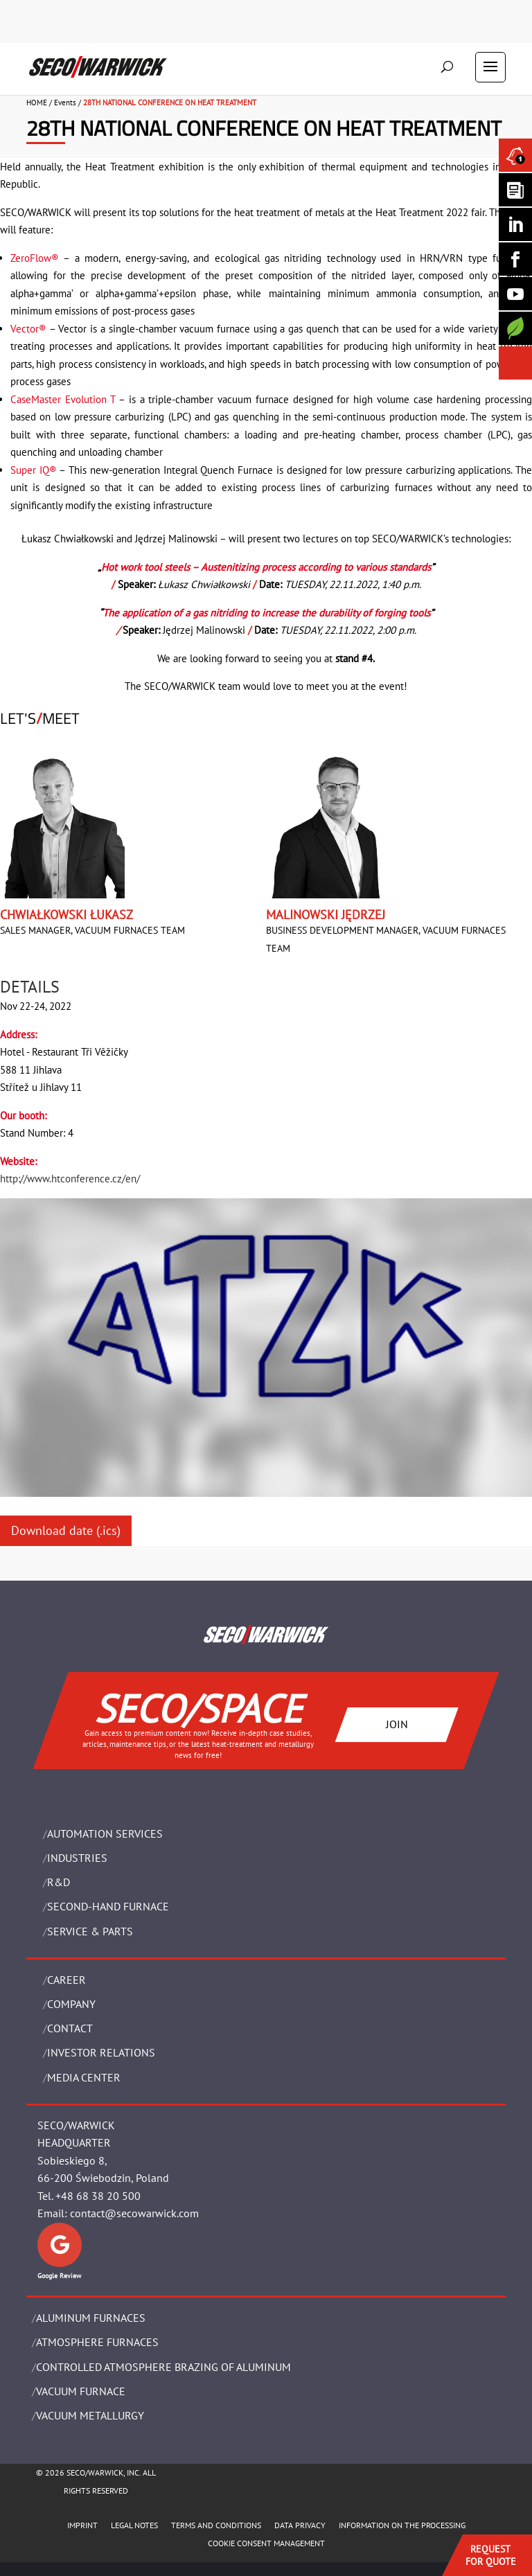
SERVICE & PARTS (90, 1931)
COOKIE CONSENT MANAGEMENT (266, 2543)
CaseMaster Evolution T (62, 399)
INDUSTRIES (77, 1858)
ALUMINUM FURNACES (90, 2318)
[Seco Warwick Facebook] (515, 259)
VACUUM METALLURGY (90, 2415)
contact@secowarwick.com (134, 2213)
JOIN (397, 1724)
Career (66, 1980)
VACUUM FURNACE (80, 2391)
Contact (70, 2028)
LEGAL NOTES (134, 2525)
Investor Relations (101, 2052)
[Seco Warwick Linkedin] (515, 224)
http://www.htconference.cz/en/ (70, 1178)
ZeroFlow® (34, 258)
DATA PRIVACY (300, 2525)
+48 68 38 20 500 (98, 2196)
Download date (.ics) (66, 1530)
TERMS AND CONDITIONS (216, 2525)
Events (65, 102)
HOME (36, 102)
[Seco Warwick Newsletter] (515, 189)
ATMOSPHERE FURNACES (97, 2342)
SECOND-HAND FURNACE (108, 1906)
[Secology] (515, 328)
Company (71, 2004)
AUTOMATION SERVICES (105, 1833)
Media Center (84, 2077)
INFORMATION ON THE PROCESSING (402, 2525)
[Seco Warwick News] (515, 155)
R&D (58, 1882)
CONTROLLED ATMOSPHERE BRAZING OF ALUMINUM (163, 2367)
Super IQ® (33, 470)
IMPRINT (82, 2525)
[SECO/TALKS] (515, 293)
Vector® (28, 328)
